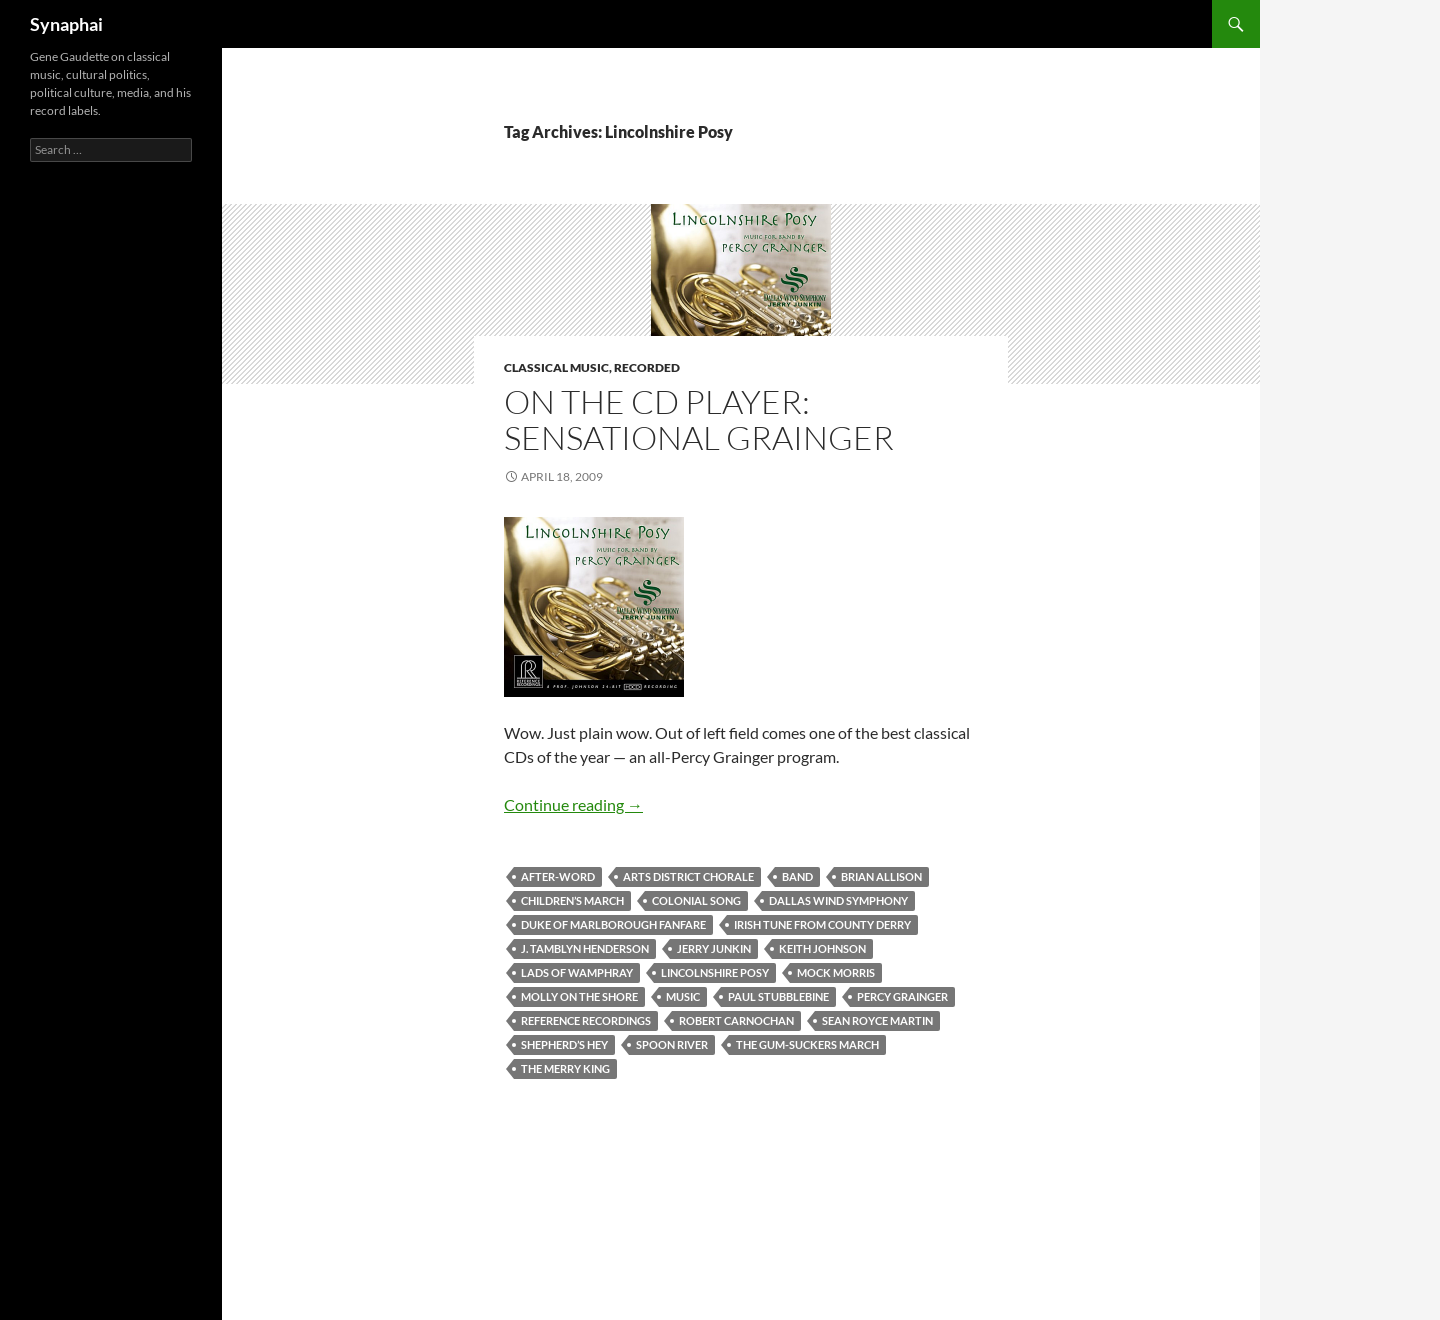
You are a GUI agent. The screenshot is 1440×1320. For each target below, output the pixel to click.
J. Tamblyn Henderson (585, 948)
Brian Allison (881, 876)
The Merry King (565, 1068)
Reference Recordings (586, 1020)
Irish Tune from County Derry (822, 924)
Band (797, 876)
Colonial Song (696, 900)
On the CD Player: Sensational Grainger (699, 419)
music (683, 996)
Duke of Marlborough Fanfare (613, 924)
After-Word (558, 876)
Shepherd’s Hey (564, 1044)
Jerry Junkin (714, 948)
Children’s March (572, 900)
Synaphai (66, 24)
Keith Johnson (822, 948)
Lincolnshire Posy (715, 972)
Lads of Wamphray (577, 972)
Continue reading (573, 804)
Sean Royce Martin (877, 1020)
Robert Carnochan (736, 1020)
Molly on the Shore (579, 996)
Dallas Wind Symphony (838, 900)
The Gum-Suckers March (807, 1044)
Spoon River (672, 1044)
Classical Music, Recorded (592, 367)
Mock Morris (836, 972)
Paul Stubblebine (778, 996)
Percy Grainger (902, 996)
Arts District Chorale (688, 876)
